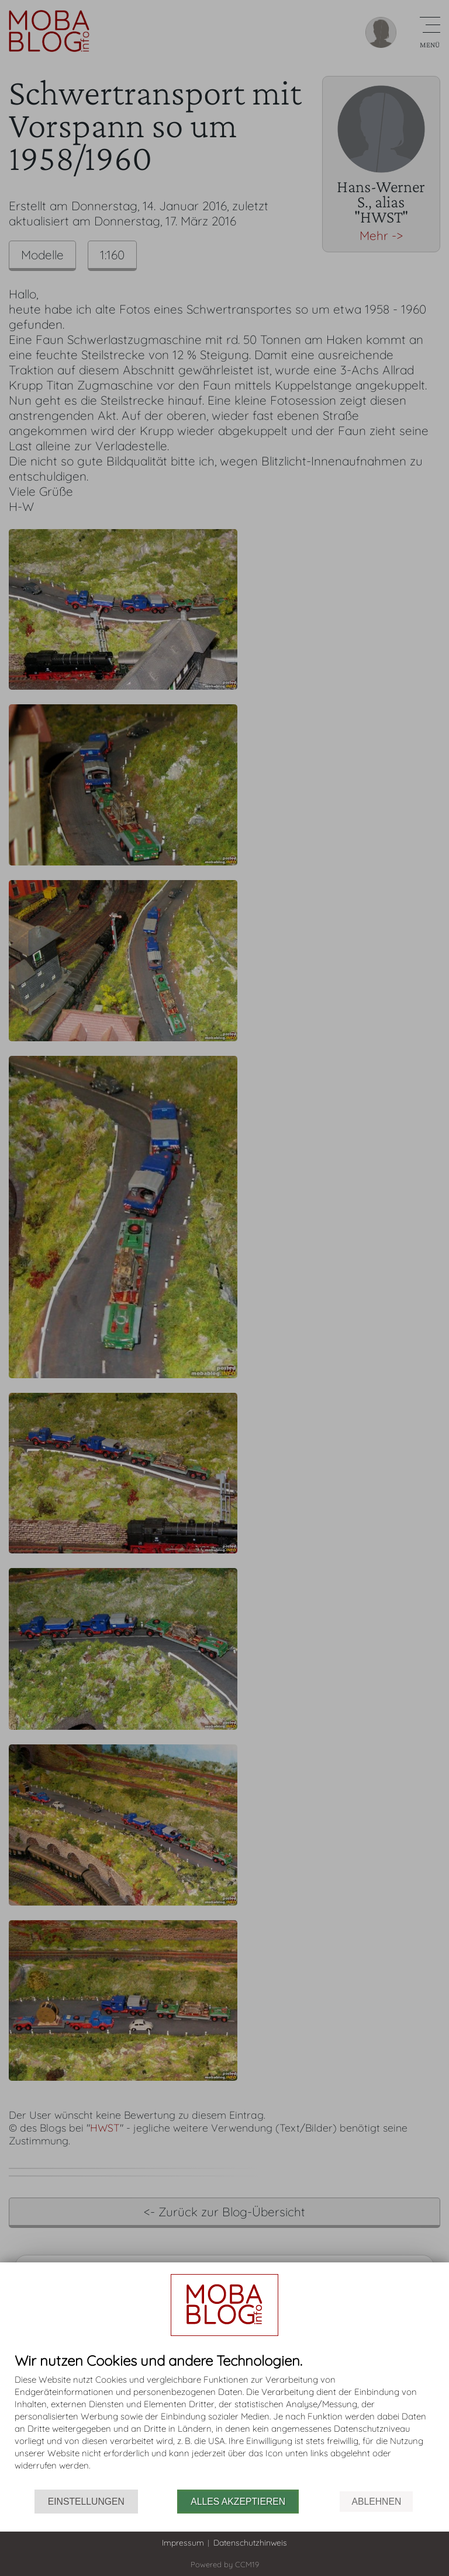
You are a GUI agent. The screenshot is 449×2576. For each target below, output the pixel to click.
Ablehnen (376, 2502)
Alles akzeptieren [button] (238, 2502)
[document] (224, 2421)
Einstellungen (86, 2502)
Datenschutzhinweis (250, 2542)
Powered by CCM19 (225, 2564)
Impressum (183, 2542)
